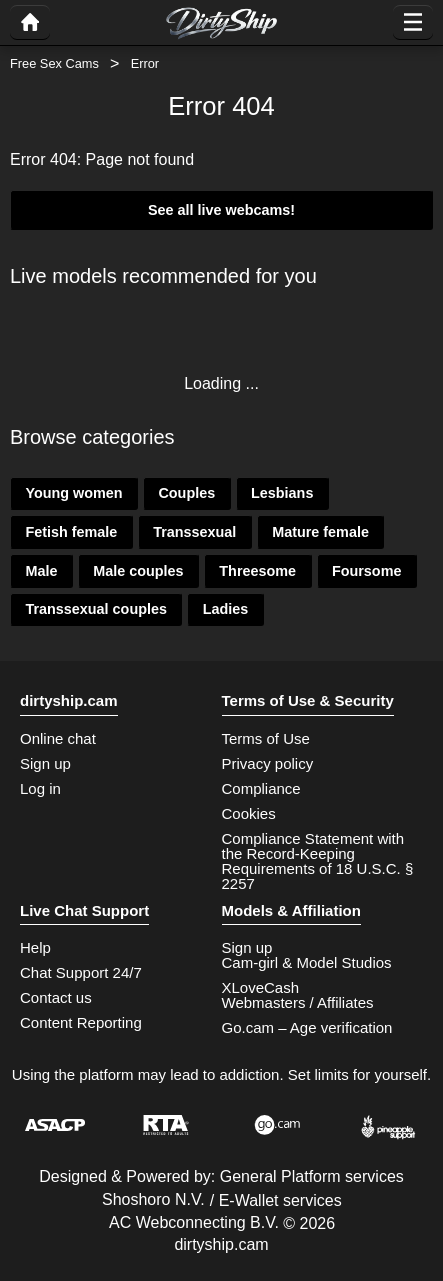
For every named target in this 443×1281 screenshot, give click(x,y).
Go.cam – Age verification (307, 1027)
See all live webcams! (221, 210)
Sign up (45, 763)
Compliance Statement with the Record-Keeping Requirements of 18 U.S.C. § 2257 (318, 861)
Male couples (138, 571)
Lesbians (282, 493)
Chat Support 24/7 (81, 972)
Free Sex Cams (54, 63)
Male (41, 571)
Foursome (367, 571)
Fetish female (71, 532)
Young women (73, 493)
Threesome (257, 571)
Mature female (320, 532)
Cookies (249, 813)
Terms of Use (266, 738)
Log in (40, 788)
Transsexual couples (96, 609)
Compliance (261, 788)
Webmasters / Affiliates (298, 1002)
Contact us (56, 997)
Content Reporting (81, 1022)
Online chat (58, 738)
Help (35, 947)
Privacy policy (268, 763)
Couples (186, 493)
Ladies (226, 609)
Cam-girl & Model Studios (307, 962)
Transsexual (194, 532)
